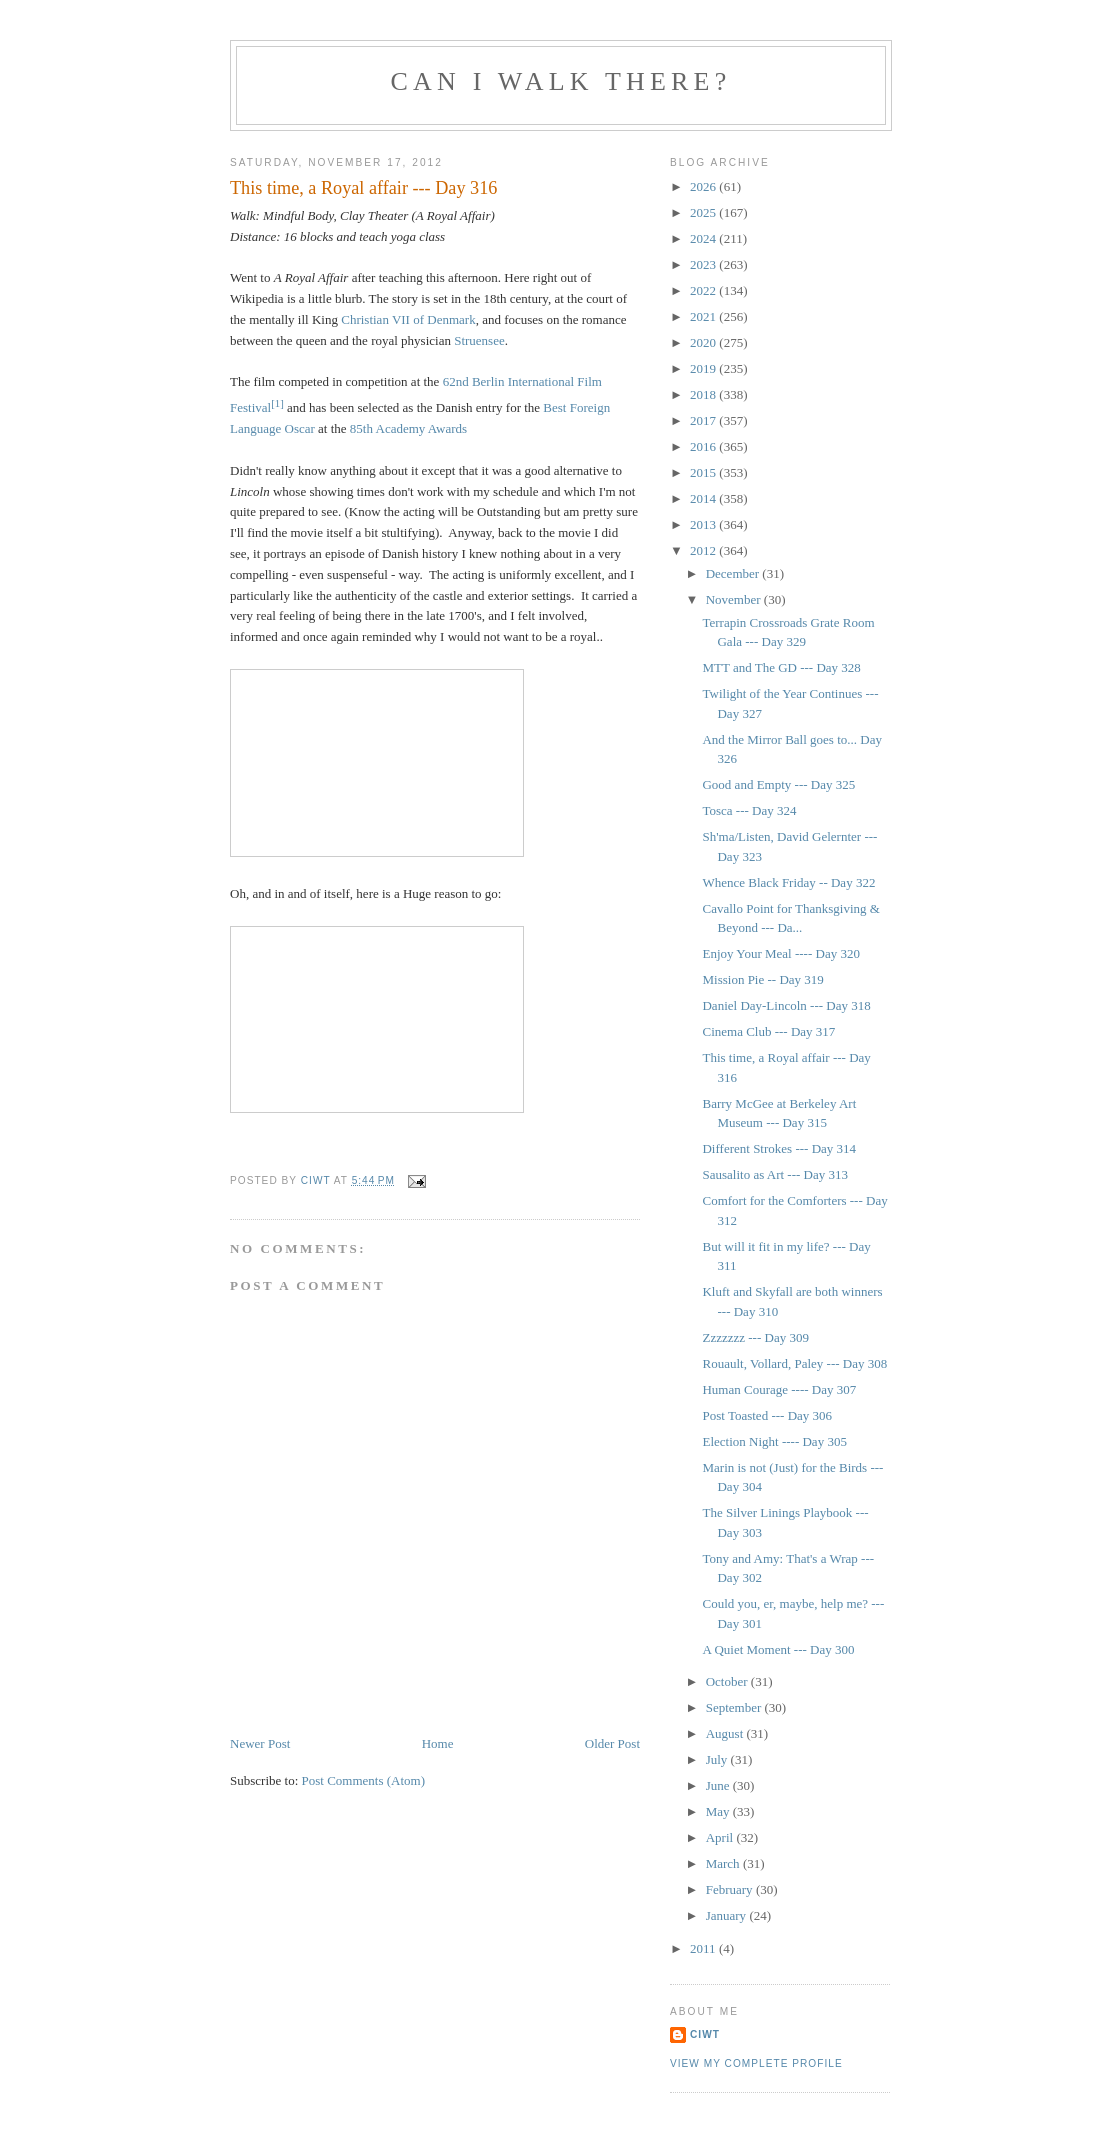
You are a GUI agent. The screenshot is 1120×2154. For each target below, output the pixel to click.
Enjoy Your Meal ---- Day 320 (780, 953)
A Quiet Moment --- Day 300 (778, 1649)
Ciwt (705, 2034)
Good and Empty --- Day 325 (778, 784)
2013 (704, 524)
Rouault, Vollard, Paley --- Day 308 (794, 1363)
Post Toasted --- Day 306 (767, 1415)
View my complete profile (756, 2063)
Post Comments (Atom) (364, 1780)
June (719, 1785)
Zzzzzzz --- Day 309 (755, 1337)
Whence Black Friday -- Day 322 (788, 882)
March (724, 1863)
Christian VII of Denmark (408, 319)
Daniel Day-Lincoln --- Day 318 (786, 1005)
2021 (704, 316)
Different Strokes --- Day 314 (779, 1148)
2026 (704, 186)
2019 (704, 368)
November (735, 599)
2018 (704, 394)
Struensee (479, 340)
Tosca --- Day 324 (749, 810)
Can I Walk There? (561, 81)
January (728, 1915)
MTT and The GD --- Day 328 (781, 667)
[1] (277, 403)
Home (438, 1743)
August (726, 1733)
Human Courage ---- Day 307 (779, 1389)
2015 (704, 472)
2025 (704, 212)
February (731, 1889)
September (735, 1707)
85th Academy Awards (408, 428)
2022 (704, 290)
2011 (704, 1948)
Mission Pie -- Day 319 (762, 979)
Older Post (612, 1743)
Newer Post (260, 1743)
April (721, 1837)
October (728, 1681)
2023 (704, 264)
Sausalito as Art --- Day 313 (775, 1174)
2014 (704, 498)
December (734, 573)
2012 (704, 550)
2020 (704, 342)
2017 (704, 420)
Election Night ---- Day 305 (774, 1441)
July (718, 1759)
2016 (704, 446)
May (719, 1811)
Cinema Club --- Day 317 (768, 1031)
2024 (704, 238)
